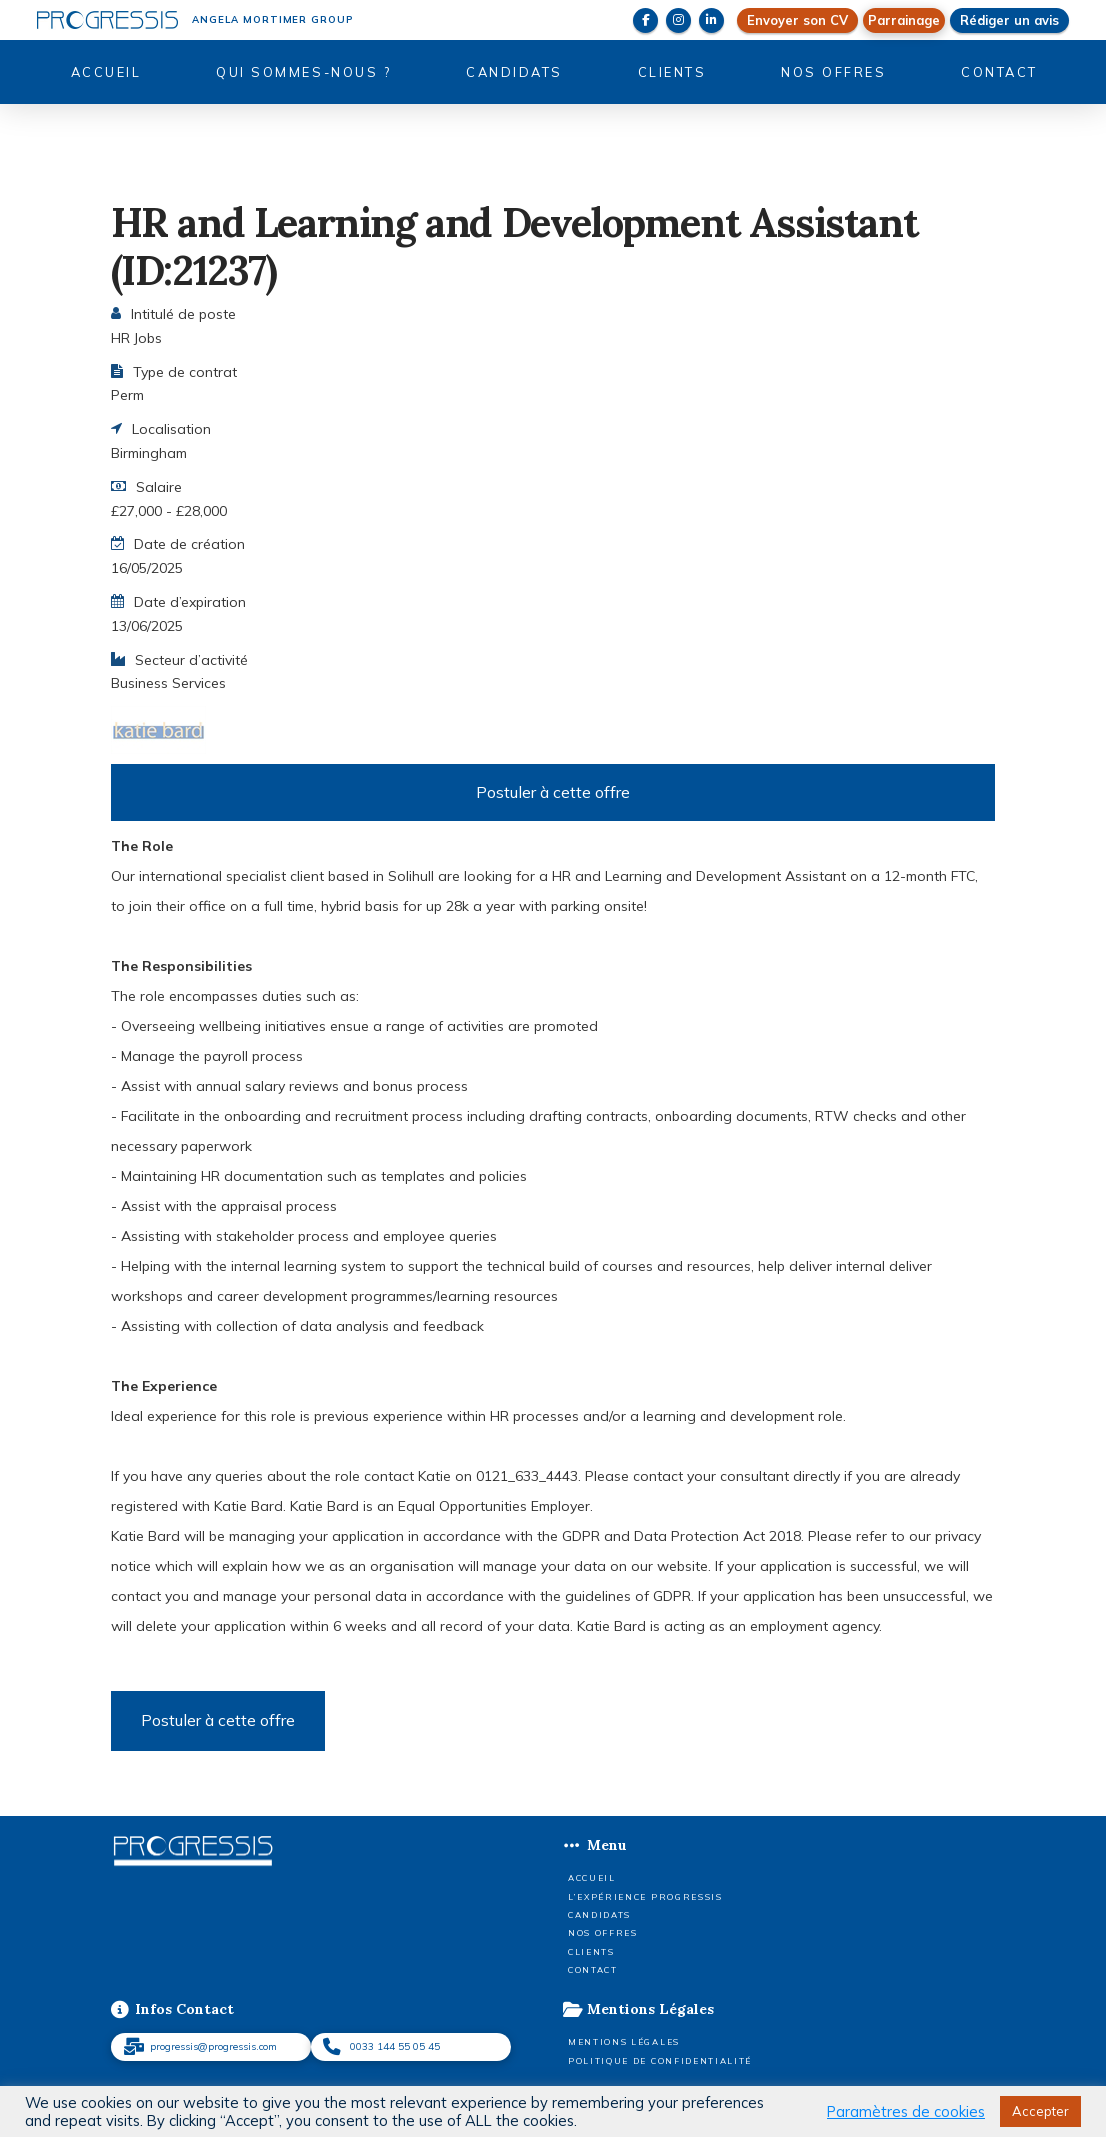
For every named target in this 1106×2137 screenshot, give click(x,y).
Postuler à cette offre (553, 792)
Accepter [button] (1040, 2111)
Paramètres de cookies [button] (906, 2112)
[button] (904, 20)
